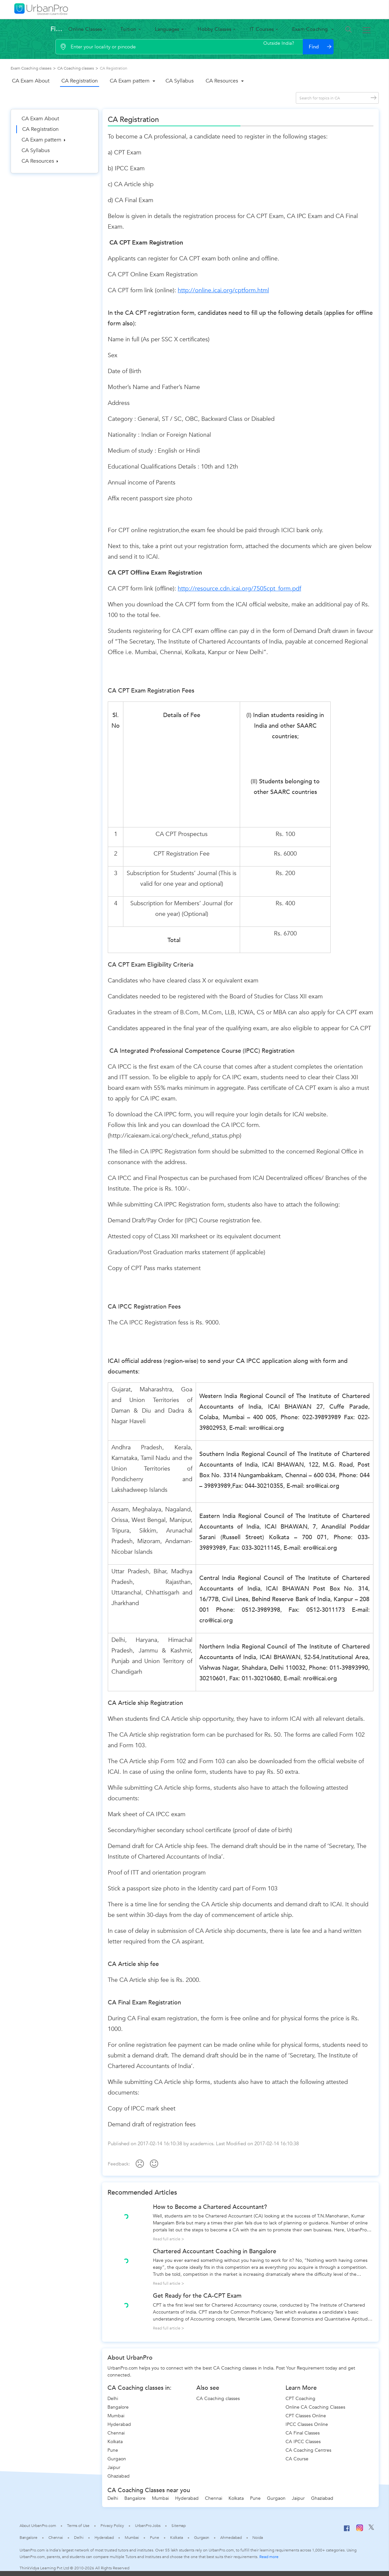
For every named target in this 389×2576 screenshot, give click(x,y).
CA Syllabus (179, 80)
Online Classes (85, 29)
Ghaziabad (118, 2476)
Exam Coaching (310, 29)
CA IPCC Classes (303, 2441)
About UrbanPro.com (38, 2525)
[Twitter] (371, 2528)
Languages (167, 29)
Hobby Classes (214, 29)
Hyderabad (119, 2424)
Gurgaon (116, 2459)
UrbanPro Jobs (148, 2525)
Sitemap (178, 2525)
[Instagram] (359, 2530)
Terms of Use (78, 2525)
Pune (112, 2450)
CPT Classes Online (306, 2416)
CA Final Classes (303, 2433)
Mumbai (115, 2416)
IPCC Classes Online (307, 2424)
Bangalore (118, 2407)
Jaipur (113, 2467)
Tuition (128, 29)
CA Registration (79, 80)
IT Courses (262, 29)
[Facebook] (347, 2531)
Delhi (112, 2398)
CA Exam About (30, 80)
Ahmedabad (230, 2537)
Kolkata (115, 2441)
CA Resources (222, 80)
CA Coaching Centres (308, 2450)
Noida (257, 2537)
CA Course (297, 2459)
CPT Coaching (300, 2398)
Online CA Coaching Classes (315, 2407)
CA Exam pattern (130, 80)
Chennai (116, 2433)
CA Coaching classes (218, 2398)
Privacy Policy (112, 2525)
